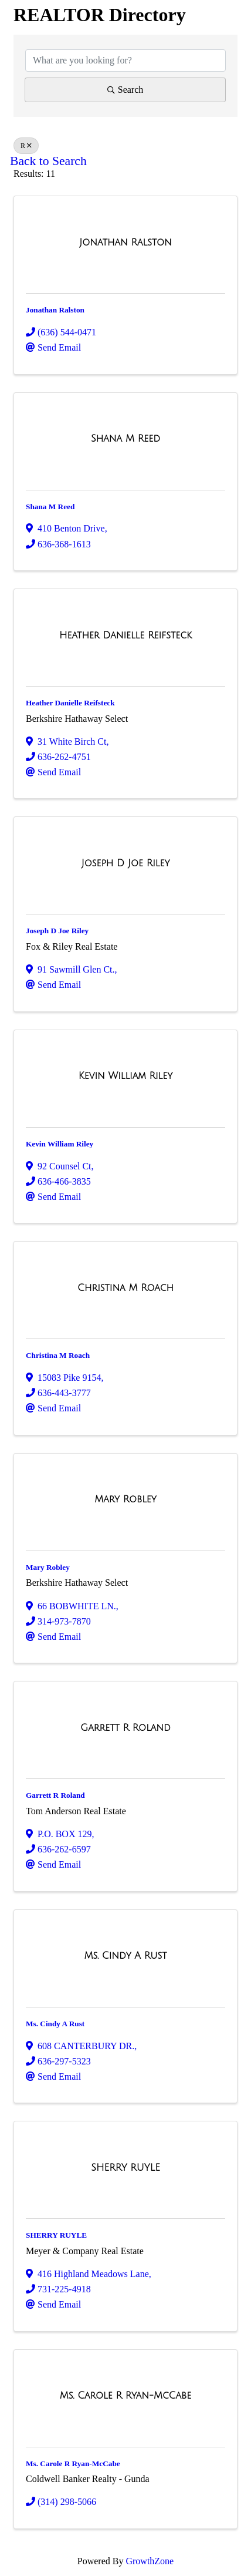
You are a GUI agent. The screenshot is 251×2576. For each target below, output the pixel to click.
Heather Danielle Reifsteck (70, 702)
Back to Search (48, 161)
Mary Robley (48, 1567)
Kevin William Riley (59, 1143)
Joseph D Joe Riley (57, 930)
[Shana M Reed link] (125, 439)
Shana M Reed (50, 506)
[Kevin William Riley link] (125, 1076)
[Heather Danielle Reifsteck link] (125, 635)
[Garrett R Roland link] (125, 1728)
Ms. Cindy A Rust (55, 2023)
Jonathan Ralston (55, 309)
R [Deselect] (26, 146)
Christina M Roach (58, 1355)
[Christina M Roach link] (125, 1288)
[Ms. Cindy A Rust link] (125, 1956)
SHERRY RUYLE (56, 2235)
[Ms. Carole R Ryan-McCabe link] (125, 2396)
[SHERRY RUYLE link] (125, 2168)
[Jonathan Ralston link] (125, 242)
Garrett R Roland (55, 1795)
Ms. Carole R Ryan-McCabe (73, 2463)
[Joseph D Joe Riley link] (126, 863)
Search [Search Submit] (125, 90)
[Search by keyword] (125, 60)
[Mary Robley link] (125, 1499)
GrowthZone (150, 2561)
